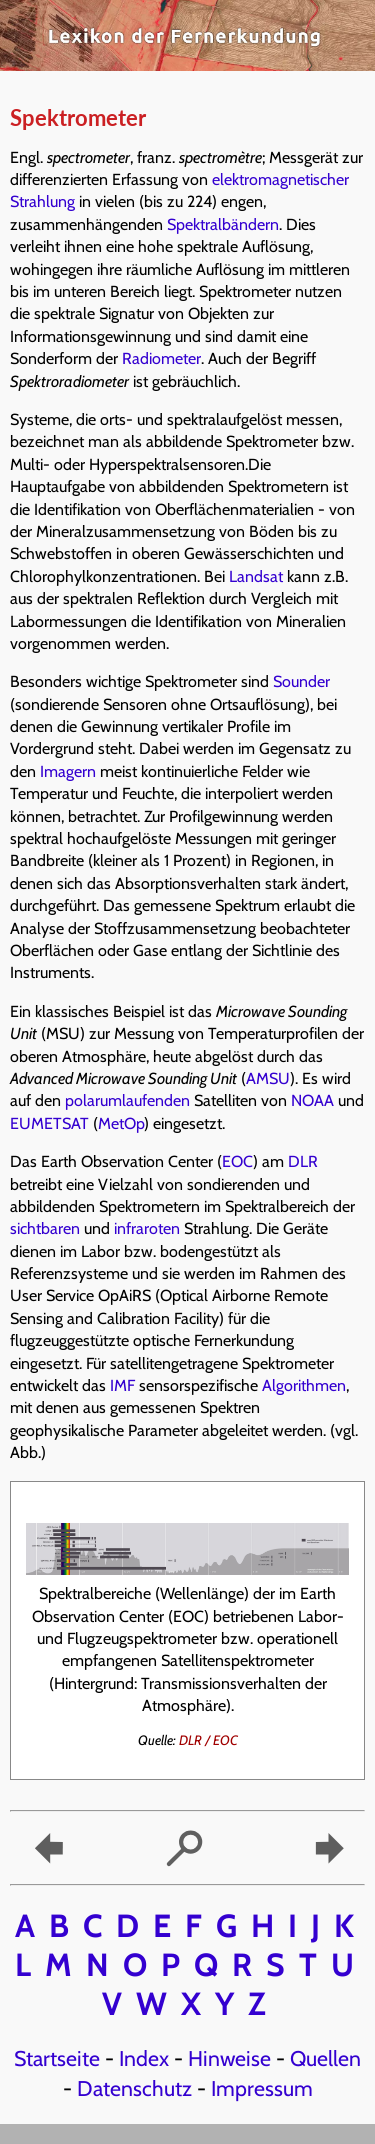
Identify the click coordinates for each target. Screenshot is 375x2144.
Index (144, 2058)
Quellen (325, 2058)
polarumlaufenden (127, 1100)
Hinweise (229, 2058)
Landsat (256, 576)
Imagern (68, 771)
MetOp (121, 1123)
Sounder (301, 681)
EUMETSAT (49, 1123)
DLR (303, 1161)
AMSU (268, 1078)
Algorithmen (304, 1385)
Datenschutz (134, 2088)
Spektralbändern (223, 224)
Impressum (262, 2088)
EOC (237, 1161)
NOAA (312, 1100)
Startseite (57, 2058)
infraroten (147, 1228)
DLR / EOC (208, 1740)
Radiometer (161, 358)
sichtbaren (45, 1228)
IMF (122, 1385)
